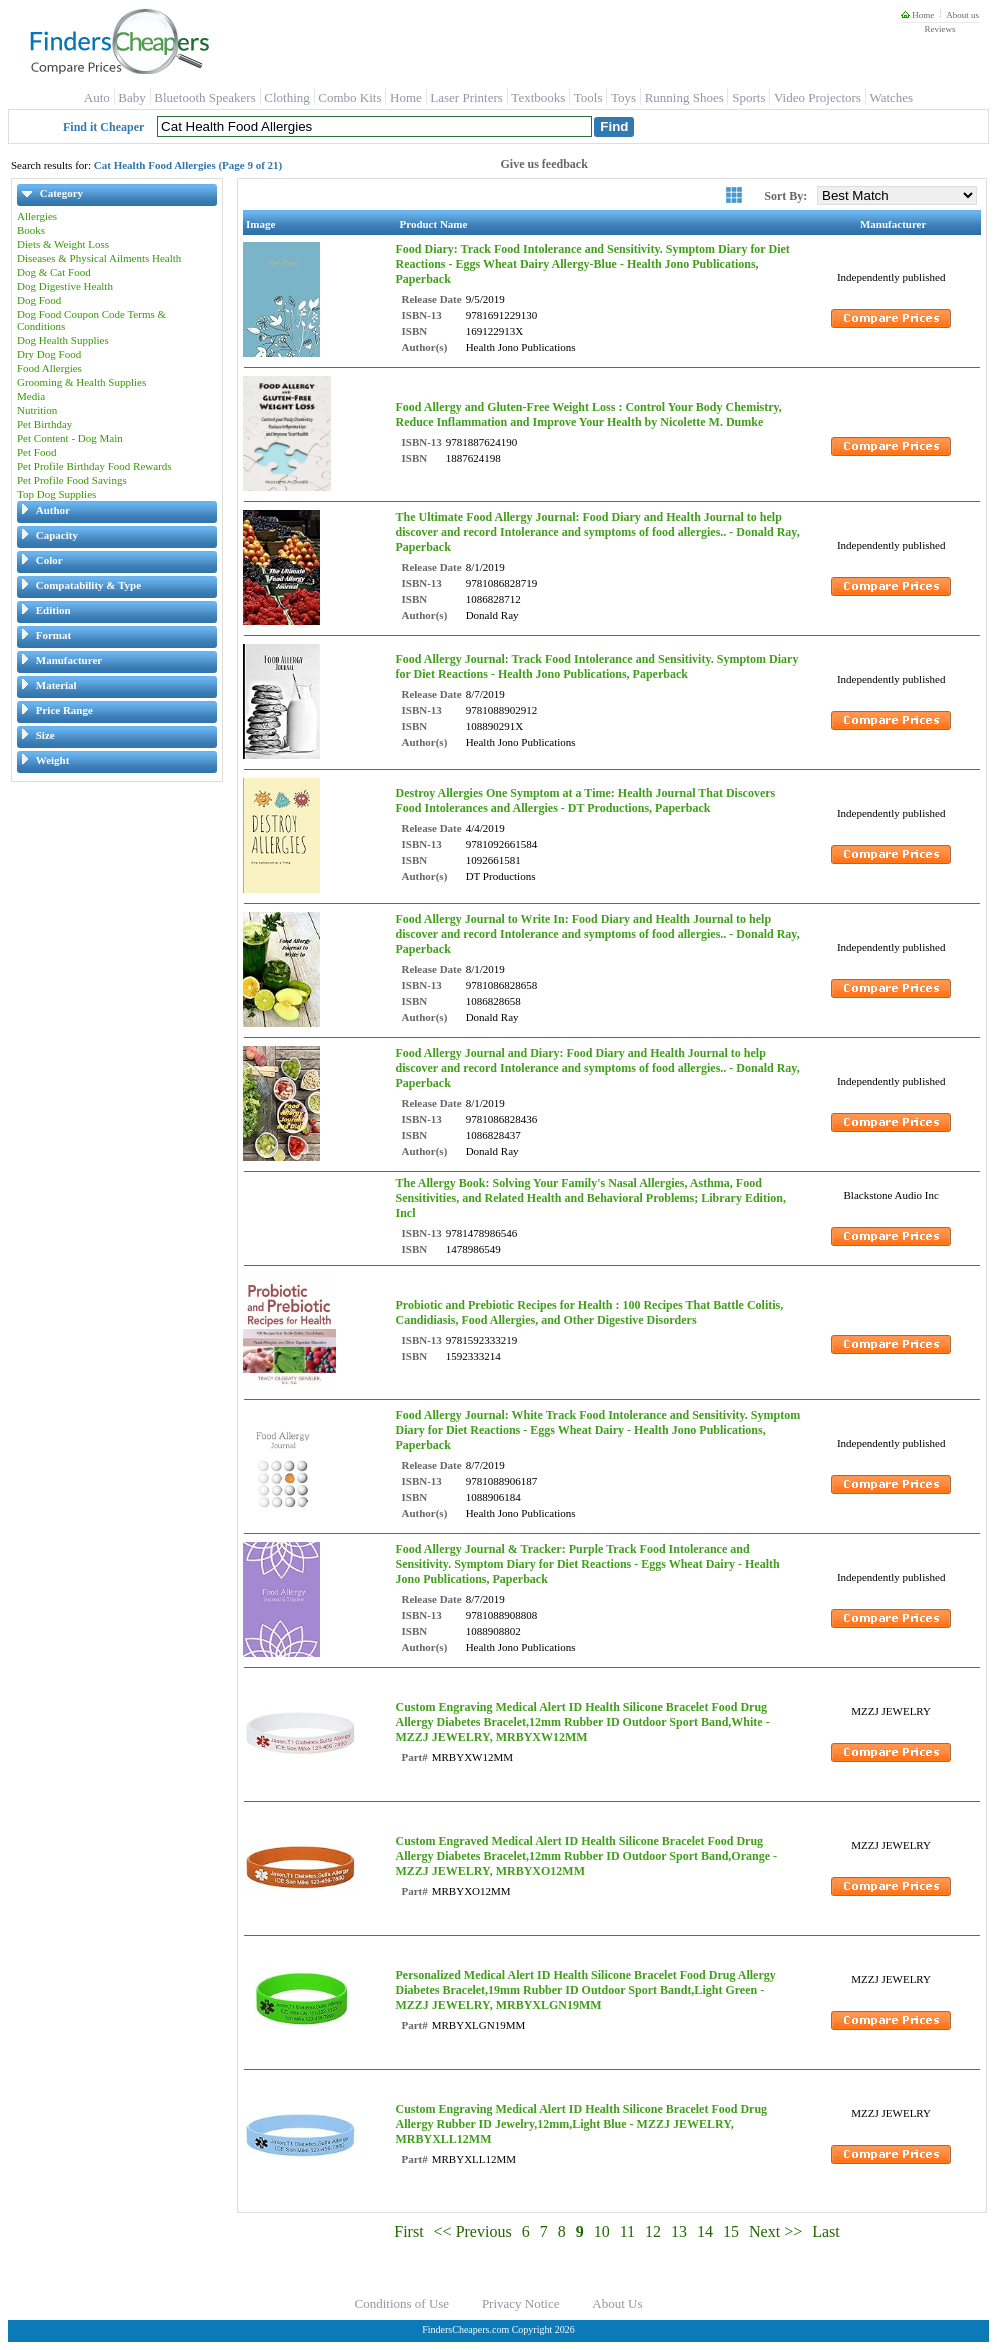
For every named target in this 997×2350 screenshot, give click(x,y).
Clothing (287, 97)
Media (31, 396)
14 (705, 2231)
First (408, 2231)
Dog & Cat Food (54, 272)
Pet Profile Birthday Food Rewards (94, 466)
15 (731, 2231)
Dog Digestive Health (65, 286)
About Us (617, 2303)
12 (653, 2231)
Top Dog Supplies (56, 494)
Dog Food (39, 300)
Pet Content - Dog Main (70, 438)
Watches (891, 97)
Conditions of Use (402, 2303)
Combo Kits (349, 97)
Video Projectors (817, 97)
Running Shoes (684, 97)
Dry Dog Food (49, 354)
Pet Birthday (44, 424)
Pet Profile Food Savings (72, 480)
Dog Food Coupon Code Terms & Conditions (91, 320)
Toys (623, 97)
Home (917, 15)
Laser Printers (466, 97)
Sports (748, 97)
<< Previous (473, 2231)
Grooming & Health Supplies (81, 382)
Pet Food (36, 452)
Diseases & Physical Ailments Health (99, 258)
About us (962, 15)
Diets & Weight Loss (63, 244)
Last (826, 2231)
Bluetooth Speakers (204, 97)
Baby (131, 97)
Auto (97, 97)
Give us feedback (544, 164)
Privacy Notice (521, 2303)
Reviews (939, 29)
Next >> (775, 2231)
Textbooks (538, 97)
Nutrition (37, 410)
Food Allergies (49, 368)
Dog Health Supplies (63, 340)
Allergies (37, 216)
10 (602, 2231)
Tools (588, 97)
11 (627, 2231)
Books (31, 230)
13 (679, 2231)
